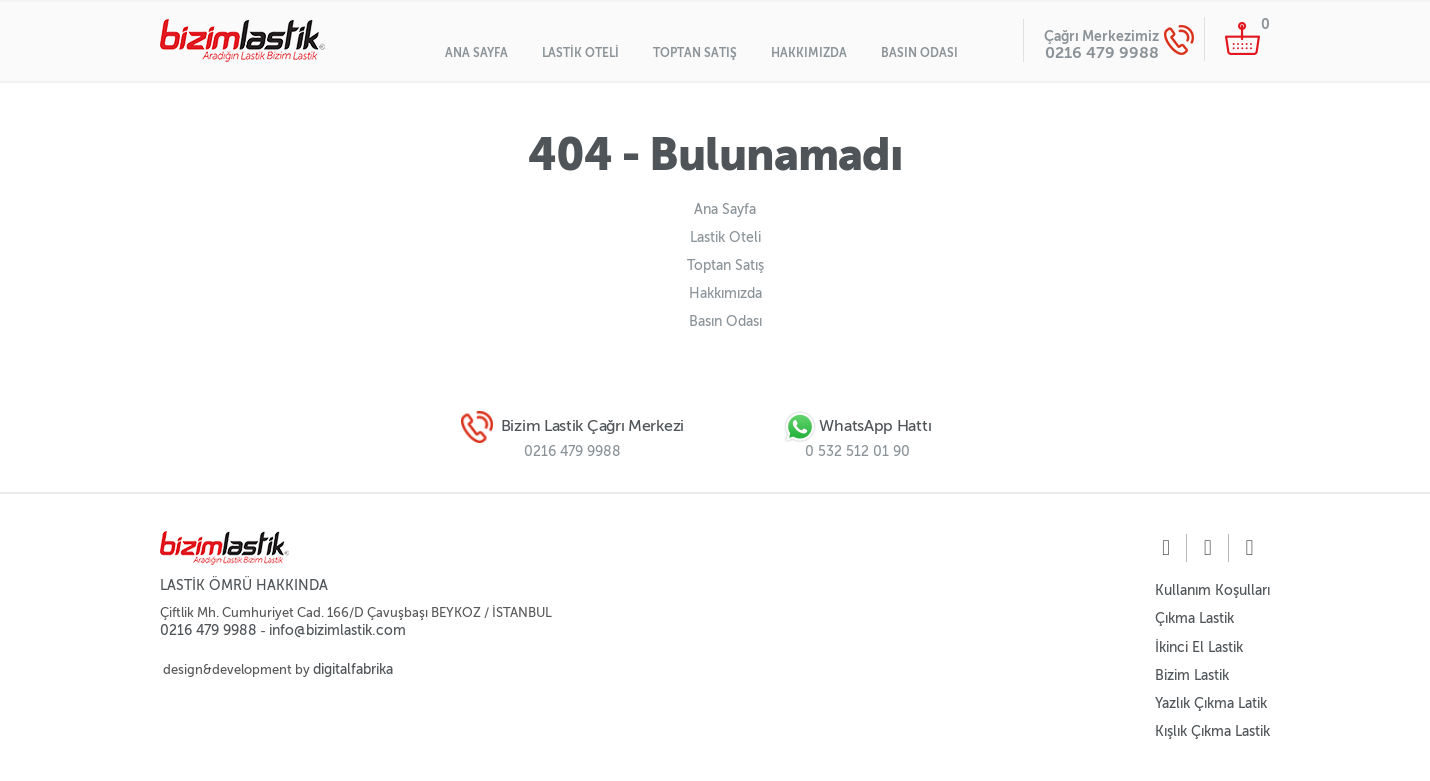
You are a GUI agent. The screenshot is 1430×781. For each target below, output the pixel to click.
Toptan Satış (695, 53)
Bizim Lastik (1192, 675)
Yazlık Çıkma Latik (1211, 703)
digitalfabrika (353, 669)
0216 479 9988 (1102, 52)
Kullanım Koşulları (1212, 590)
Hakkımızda (809, 53)
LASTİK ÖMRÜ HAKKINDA (244, 585)
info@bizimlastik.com (337, 630)
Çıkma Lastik (1194, 618)
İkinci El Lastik (1199, 647)
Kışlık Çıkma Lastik (1212, 731)
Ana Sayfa (476, 53)
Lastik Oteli (580, 53)
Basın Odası (919, 53)
